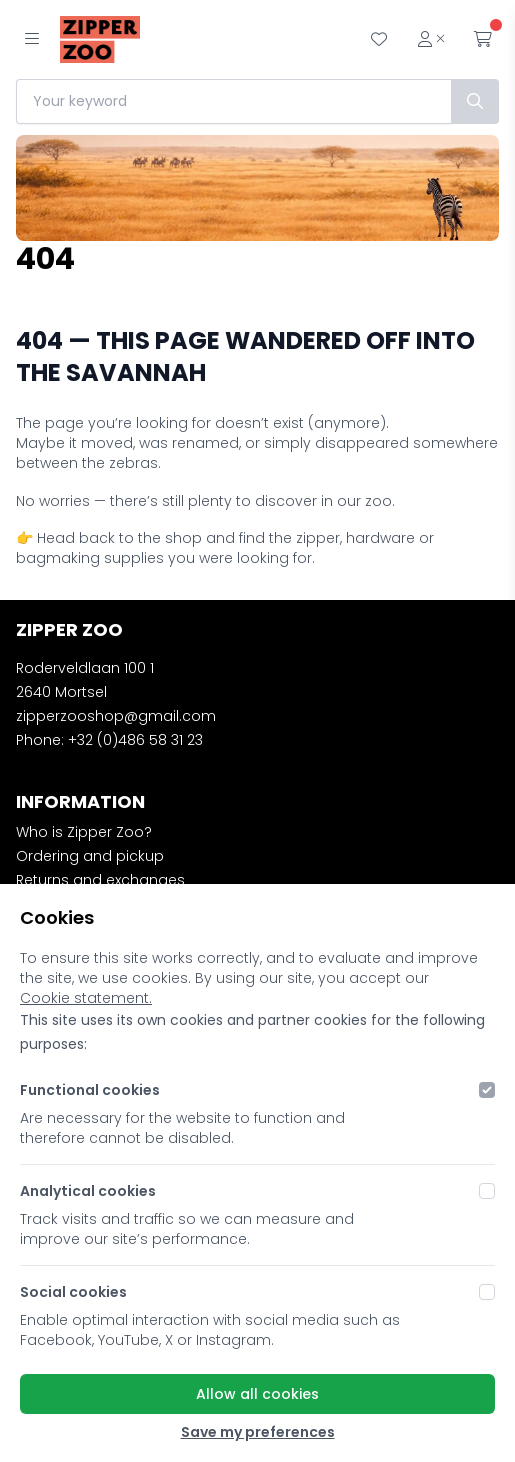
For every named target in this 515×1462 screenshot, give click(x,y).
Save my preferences (258, 1432)
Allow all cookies (257, 1394)
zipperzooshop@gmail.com (116, 716)
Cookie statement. (86, 998)
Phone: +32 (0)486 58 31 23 (109, 740)
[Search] (475, 101)
